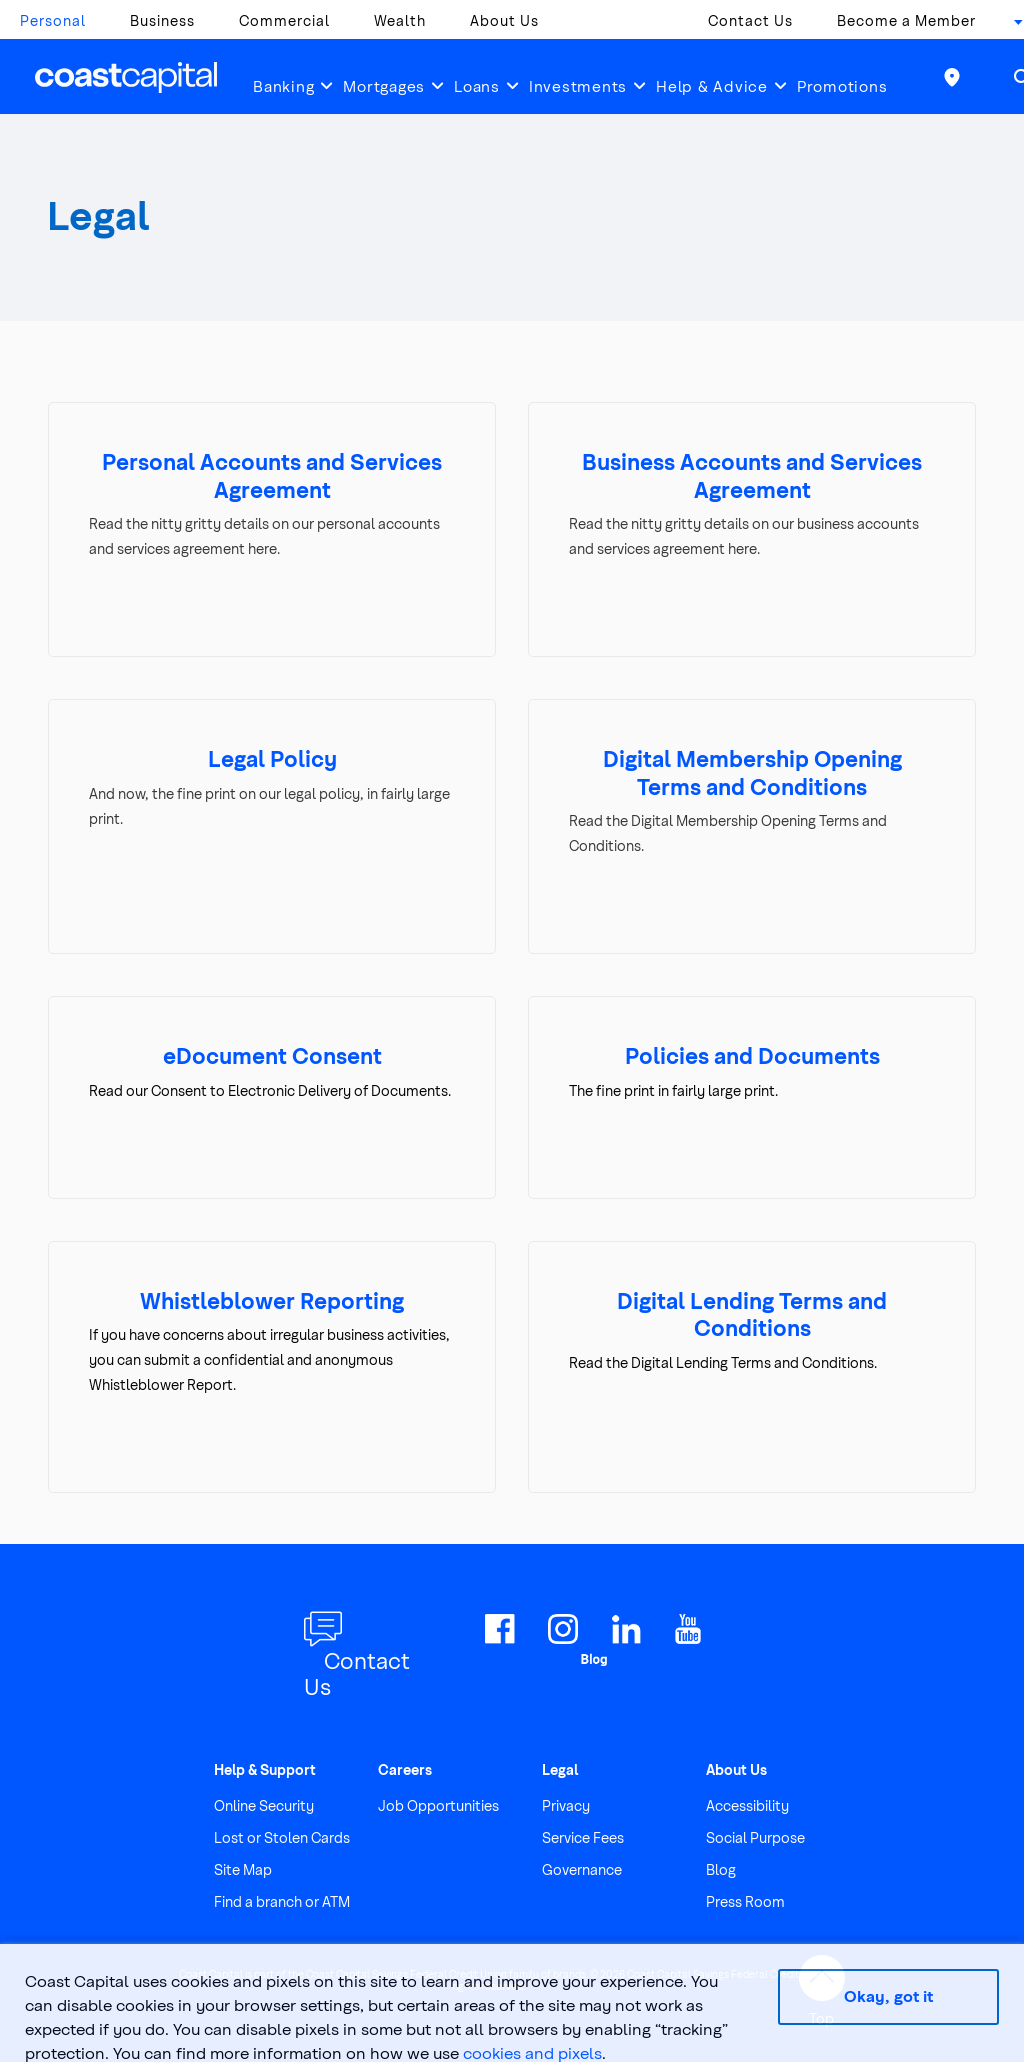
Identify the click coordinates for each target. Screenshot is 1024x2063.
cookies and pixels (532, 2052)
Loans (477, 86)
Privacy (566, 1806)
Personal (53, 20)
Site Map (243, 1870)
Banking (283, 86)
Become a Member (906, 20)
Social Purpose (755, 1838)
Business (162, 20)
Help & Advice (712, 86)
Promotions (842, 86)
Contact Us (750, 20)
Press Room (745, 1902)
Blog (721, 1870)
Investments (578, 86)
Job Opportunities (438, 1806)
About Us (504, 20)
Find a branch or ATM (282, 1902)
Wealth (400, 20)
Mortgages (384, 86)
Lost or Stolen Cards (282, 1838)
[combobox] (1012, 26)
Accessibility (747, 1806)
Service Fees (583, 1838)
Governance (582, 1870)
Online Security (264, 1806)
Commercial (284, 20)
